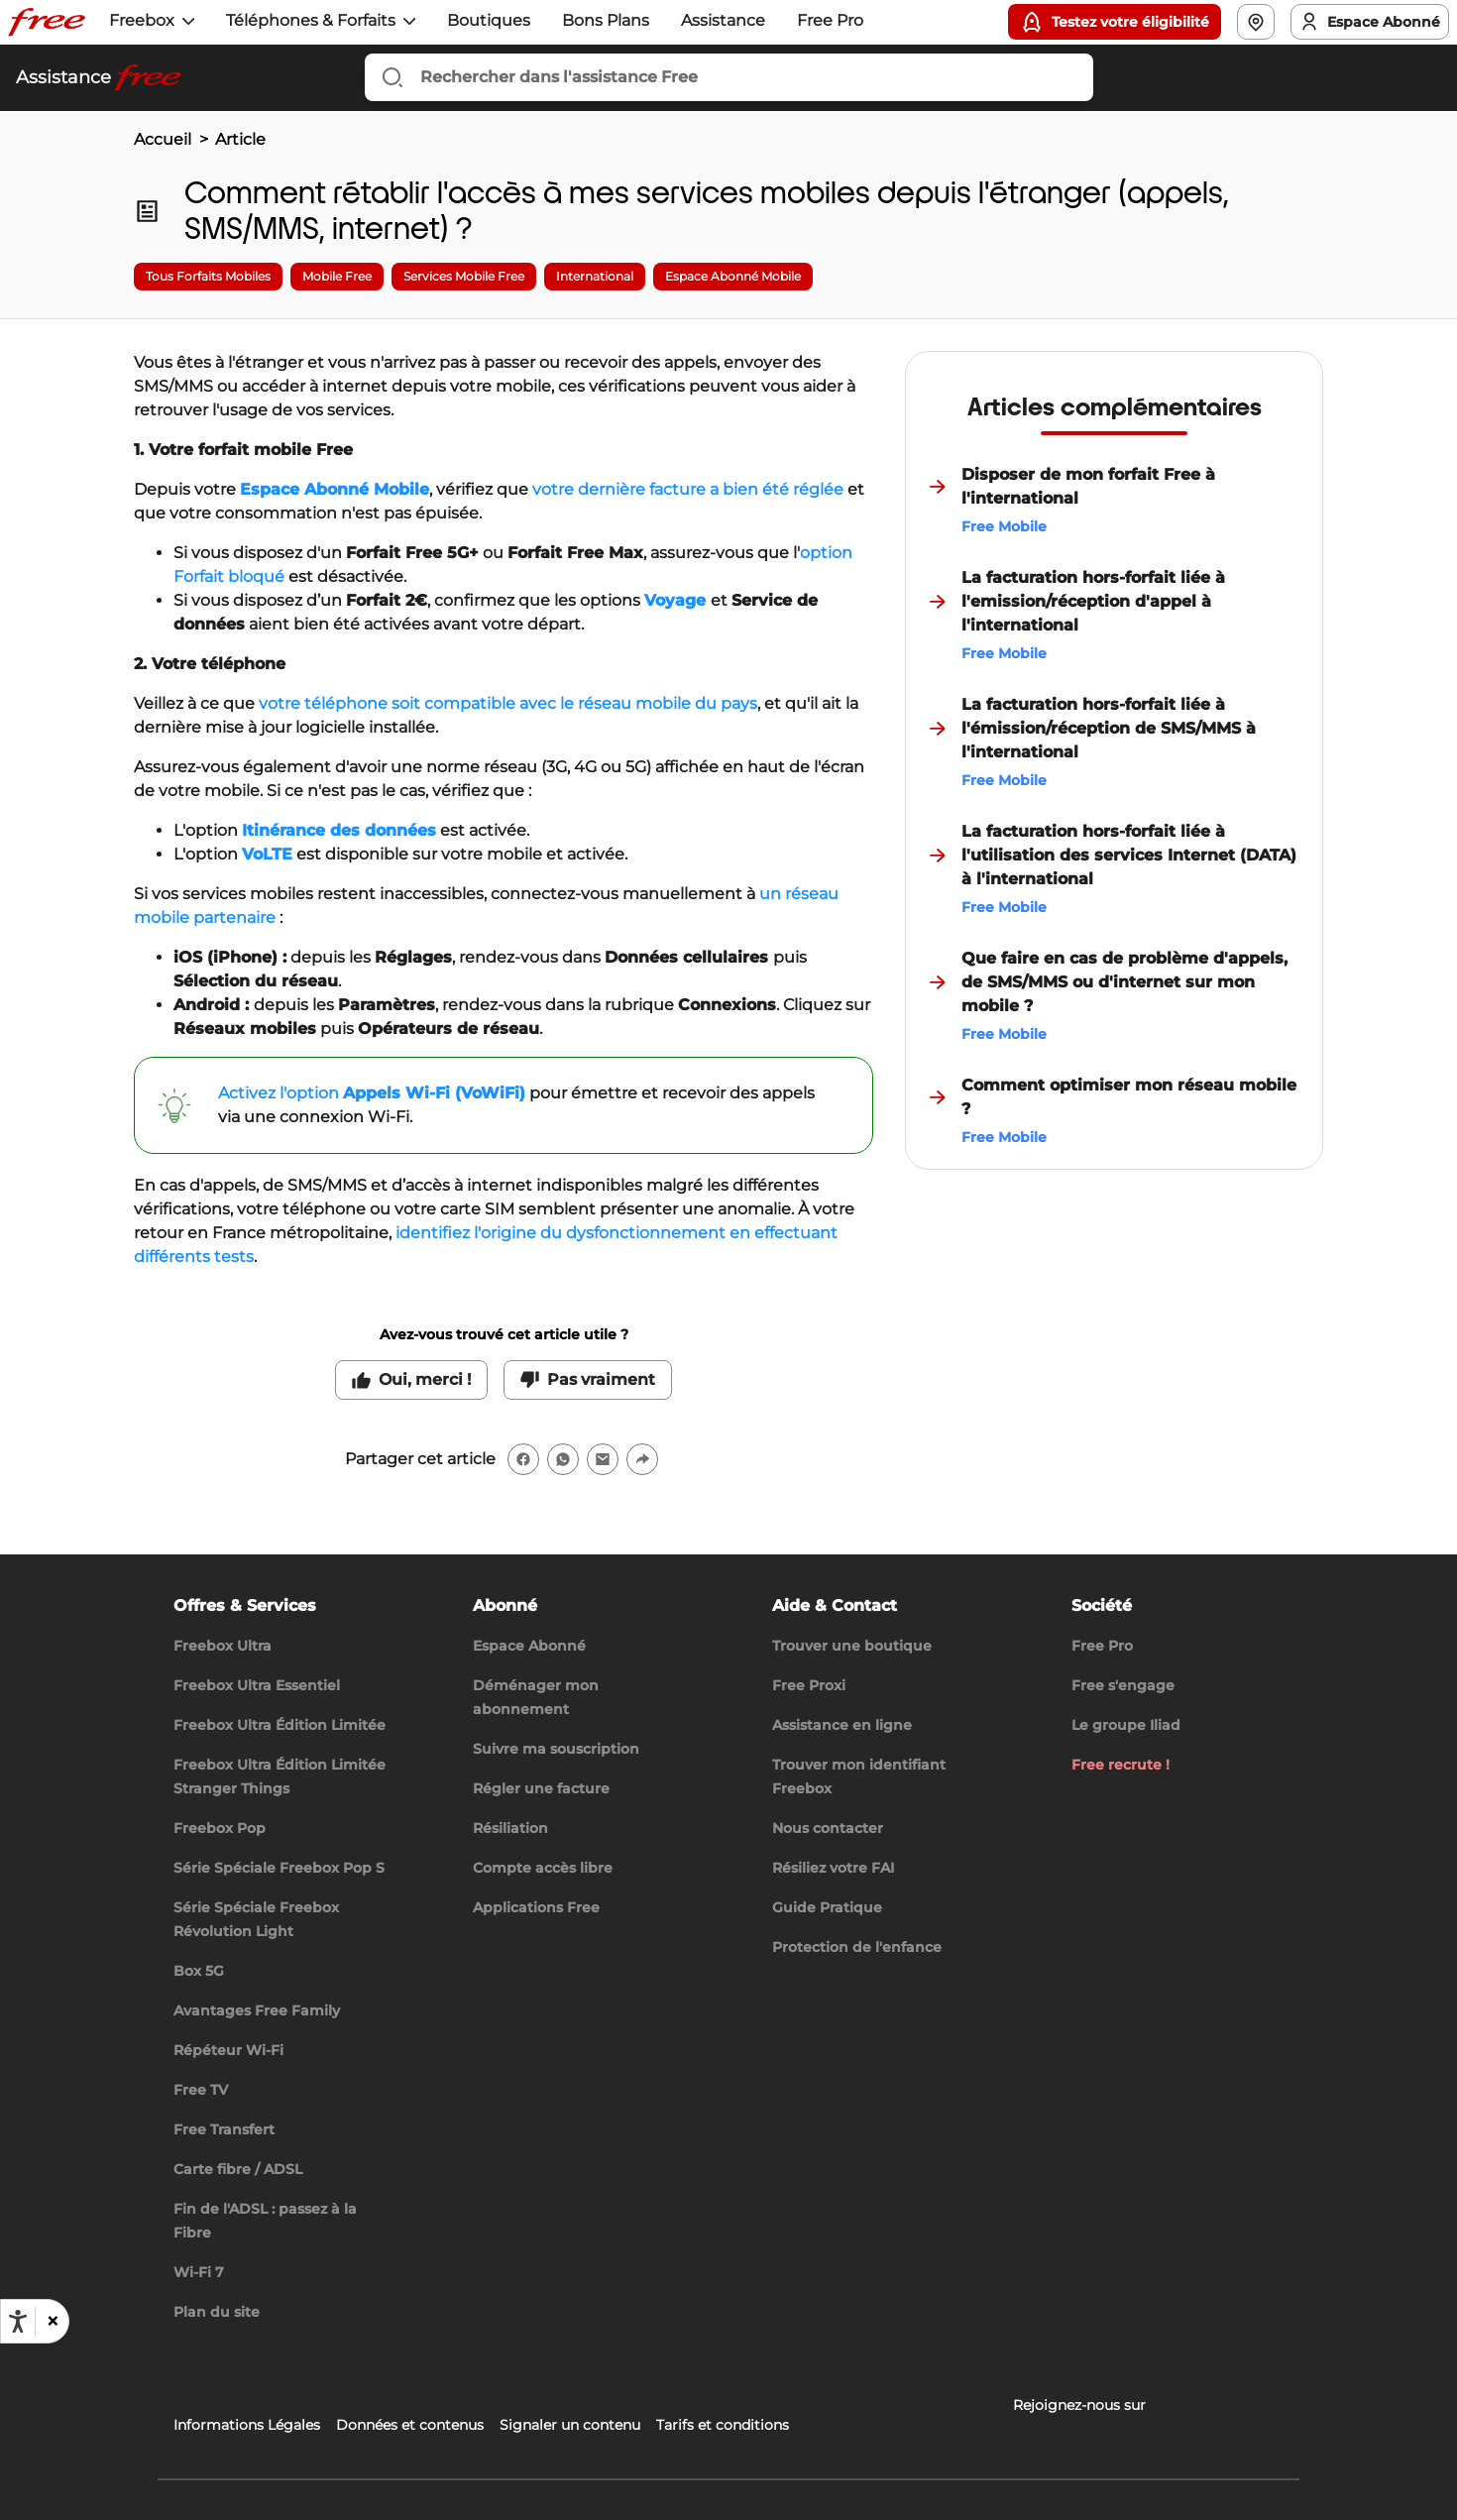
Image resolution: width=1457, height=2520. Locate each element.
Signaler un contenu (570, 2425)
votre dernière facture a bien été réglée (687, 489)
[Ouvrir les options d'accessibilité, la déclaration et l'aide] (18, 2322)
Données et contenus (410, 2425)
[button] (51, 2322)
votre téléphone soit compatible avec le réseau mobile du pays (508, 703)
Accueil (162, 139)
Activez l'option (371, 1093)
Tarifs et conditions (722, 2425)
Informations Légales (246, 2425)
